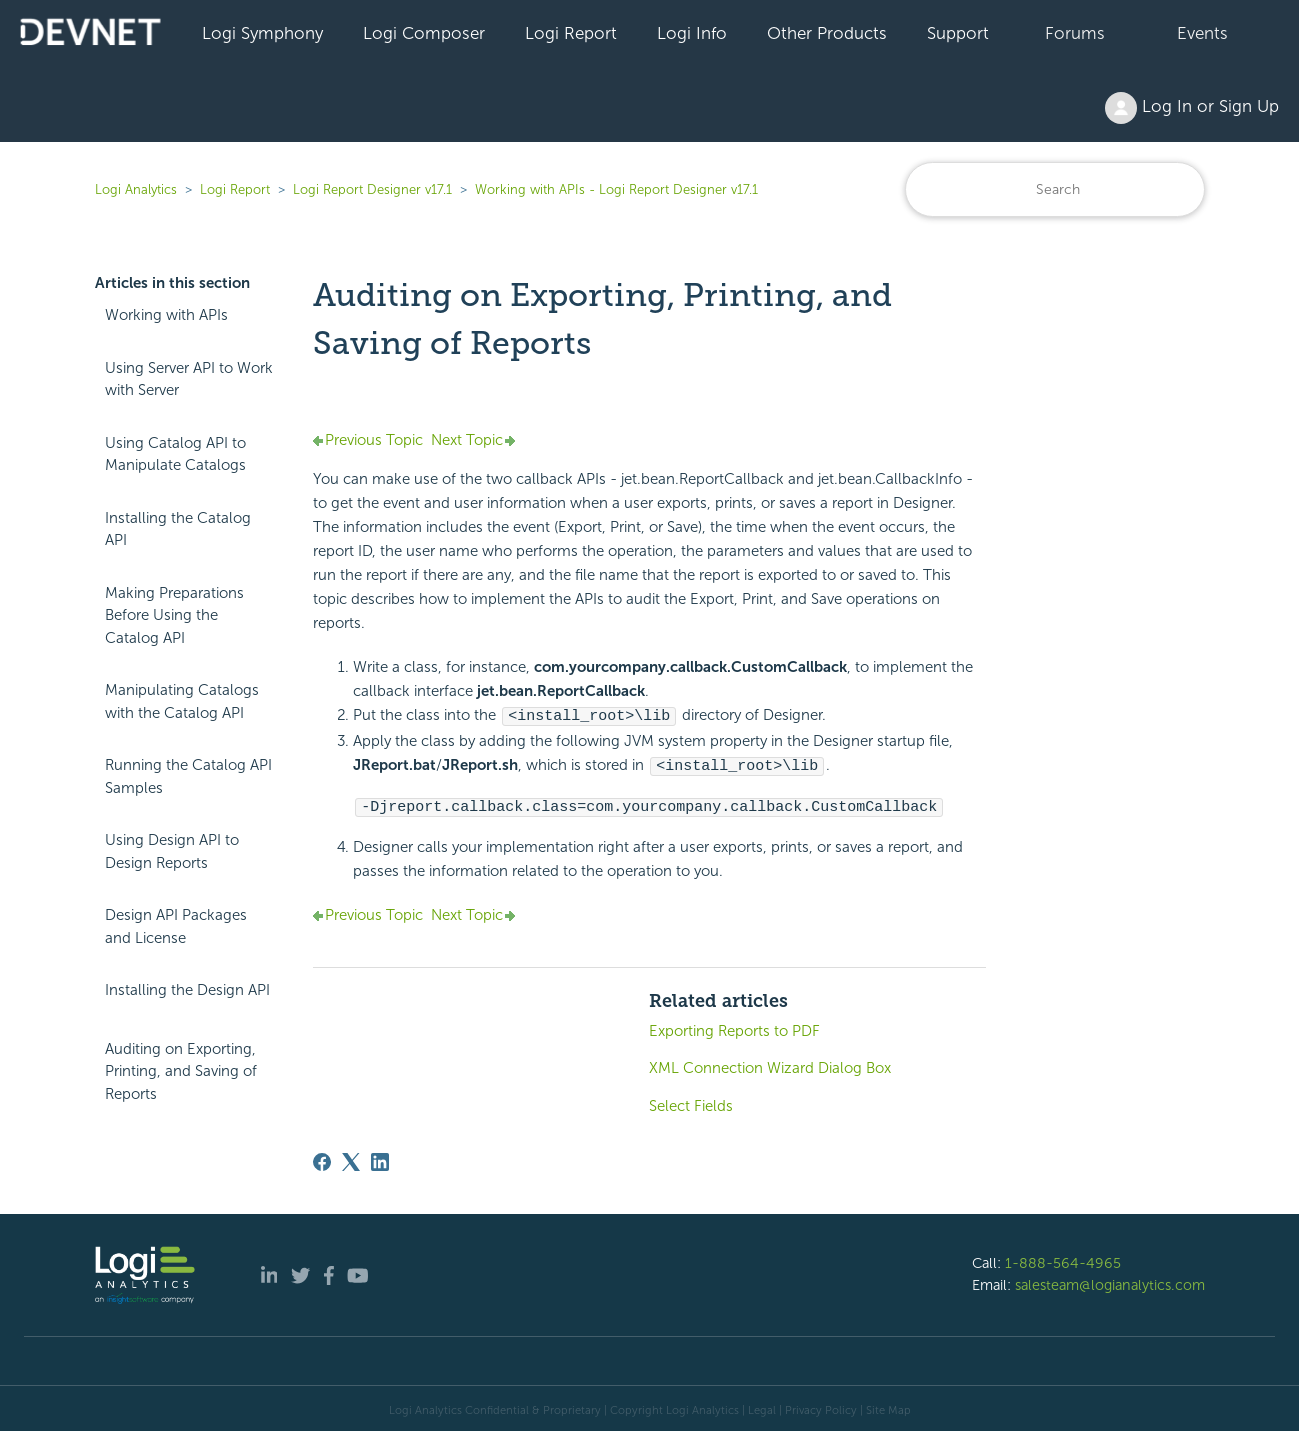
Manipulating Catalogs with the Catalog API (182, 701)
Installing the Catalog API (178, 529)
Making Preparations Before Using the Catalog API (174, 615)
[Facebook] (322, 1159)
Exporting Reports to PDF (734, 1028)
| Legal (759, 1407)
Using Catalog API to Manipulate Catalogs (175, 454)
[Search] (1055, 189)
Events (1202, 33)
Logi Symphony (262, 33)
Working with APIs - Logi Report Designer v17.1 (616, 189)
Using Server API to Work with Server (189, 379)
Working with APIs (166, 315)
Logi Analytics (136, 189)
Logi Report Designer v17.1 (372, 189)
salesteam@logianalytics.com (1110, 1282)
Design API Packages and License (176, 926)
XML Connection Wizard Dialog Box (770, 1065)
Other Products (827, 33)
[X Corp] (351, 1159)
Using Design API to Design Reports (172, 851)
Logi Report (571, 33)
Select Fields (691, 1103)
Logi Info (692, 33)
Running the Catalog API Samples (188, 776)
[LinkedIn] (380, 1159)
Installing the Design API (187, 990)
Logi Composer (424, 33)
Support (958, 33)
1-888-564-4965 (1063, 1260)
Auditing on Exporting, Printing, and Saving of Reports (181, 1071)
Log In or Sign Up (1192, 108)
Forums (1075, 33)
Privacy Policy (821, 1407)
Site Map (888, 1407)
